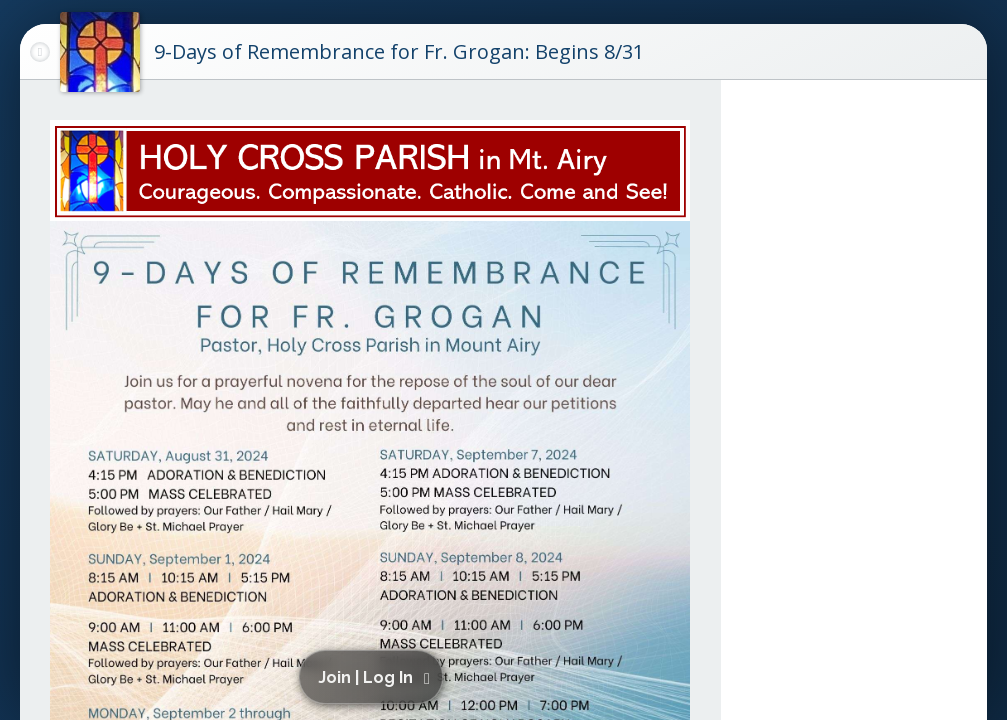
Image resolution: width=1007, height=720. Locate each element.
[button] (374, 677)
